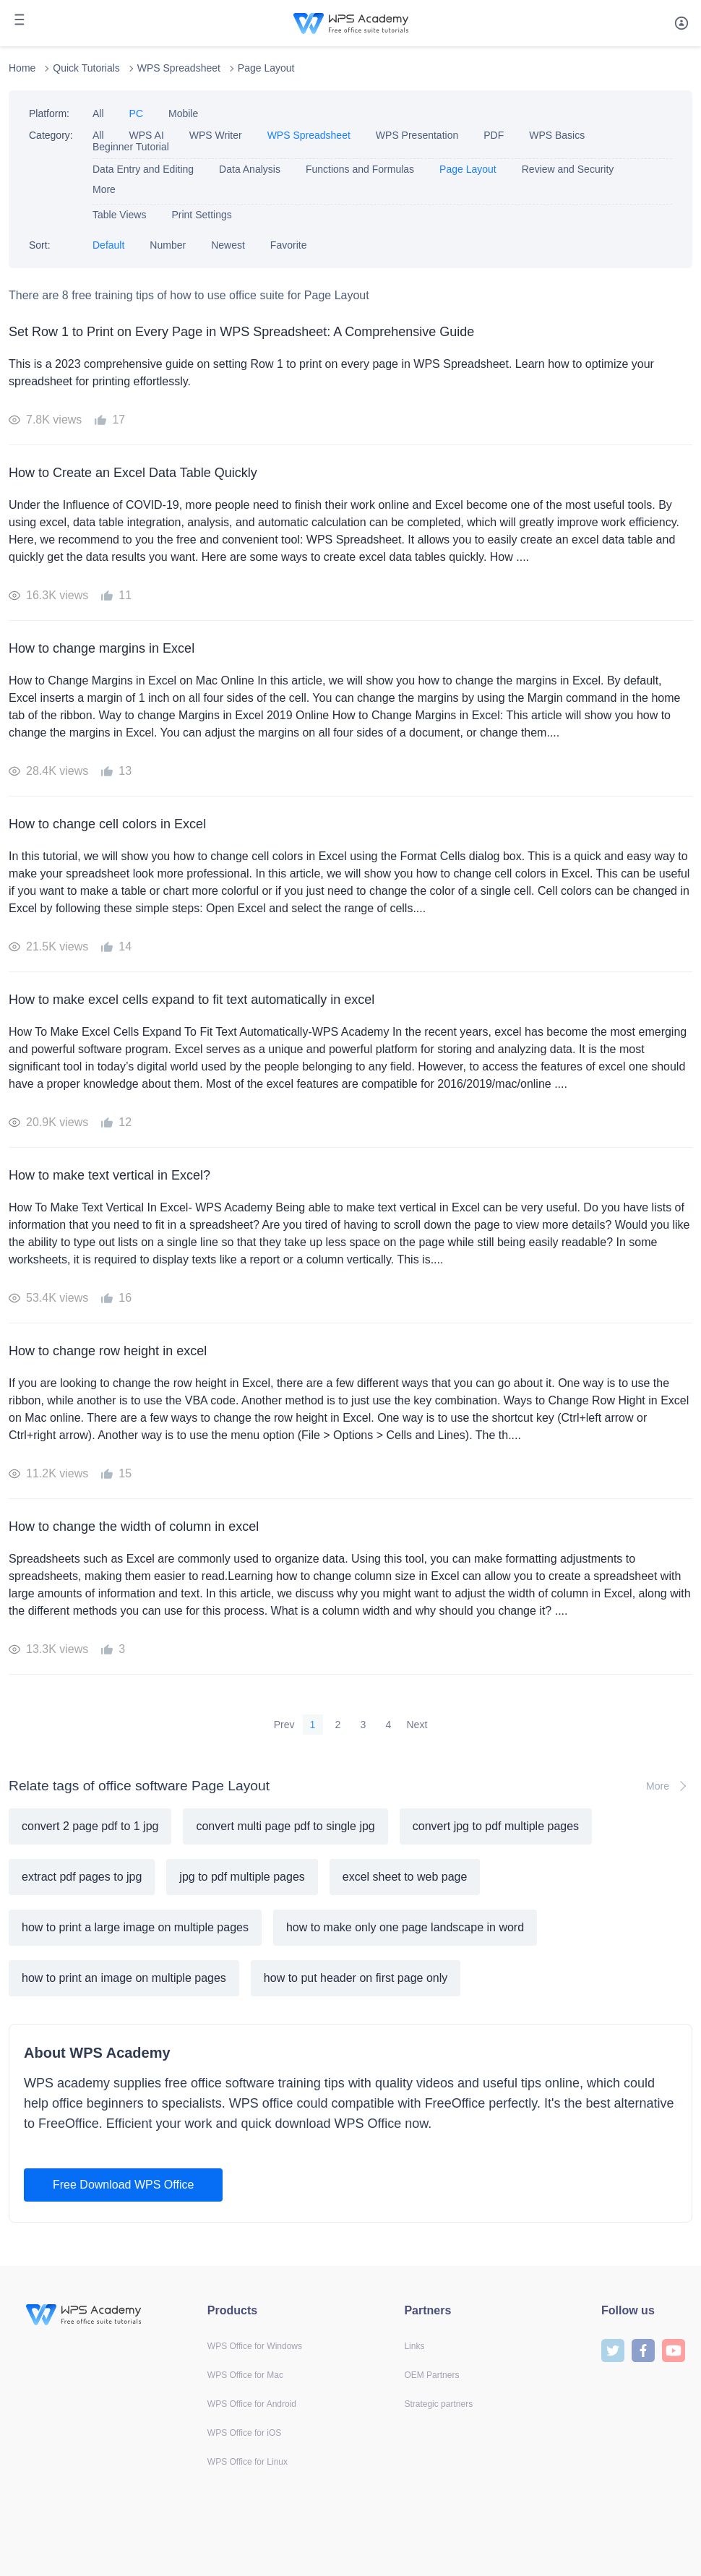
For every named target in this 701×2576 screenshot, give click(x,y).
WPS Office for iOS (244, 2433)
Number (168, 245)
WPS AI (146, 135)
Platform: (49, 113)
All (98, 113)
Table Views (119, 214)
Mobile (183, 113)
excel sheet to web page (405, 1877)
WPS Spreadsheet (178, 68)
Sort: (40, 245)
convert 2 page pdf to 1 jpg (90, 1826)
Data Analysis (249, 169)
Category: (51, 135)
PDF (493, 135)
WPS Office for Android (251, 2404)
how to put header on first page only (355, 1978)
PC (136, 113)
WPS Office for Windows (254, 2346)
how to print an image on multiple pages (124, 1978)
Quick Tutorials (86, 68)
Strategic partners (438, 2404)
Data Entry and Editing (143, 169)
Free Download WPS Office (123, 2184)
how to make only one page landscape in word (405, 1927)
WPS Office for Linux (247, 2462)
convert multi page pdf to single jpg (285, 1826)
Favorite (288, 245)
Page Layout (266, 68)
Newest (228, 245)
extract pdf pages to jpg (82, 1877)
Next (417, 1724)
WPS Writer (215, 135)
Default (108, 245)
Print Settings (201, 214)
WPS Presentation (417, 135)
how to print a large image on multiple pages (135, 1927)
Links (414, 2346)
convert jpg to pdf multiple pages (496, 1826)
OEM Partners (431, 2375)
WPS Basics (557, 135)
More (104, 189)
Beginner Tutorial (131, 147)
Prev (284, 1724)
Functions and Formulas (360, 169)
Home (22, 68)
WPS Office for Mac (245, 2375)
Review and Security (568, 169)
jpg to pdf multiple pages (241, 1877)
